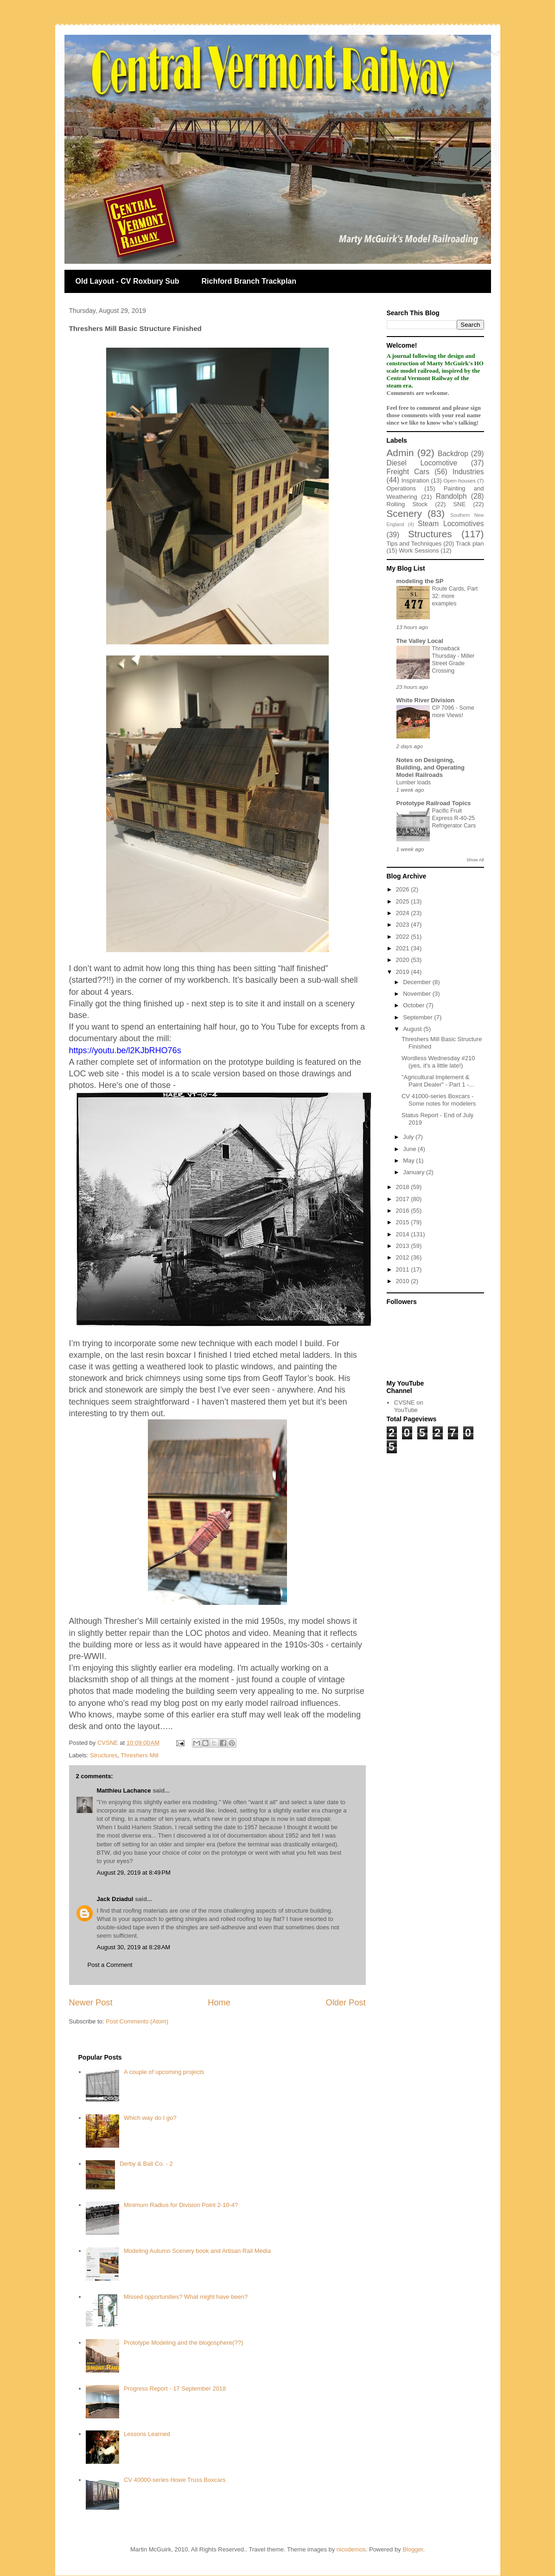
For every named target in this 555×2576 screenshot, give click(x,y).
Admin (400, 452)
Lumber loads (413, 782)
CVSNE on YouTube (408, 1406)
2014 (403, 1234)
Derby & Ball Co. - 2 (146, 2163)
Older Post (346, 2002)
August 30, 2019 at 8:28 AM (134, 1947)
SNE (459, 504)
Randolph (451, 496)
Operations (401, 488)
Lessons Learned (147, 2433)
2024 (403, 913)
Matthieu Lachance (124, 1790)
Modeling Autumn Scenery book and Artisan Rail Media (197, 2250)
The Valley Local (419, 640)
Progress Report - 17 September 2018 (175, 2388)
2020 (403, 959)
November (418, 993)
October (414, 1005)
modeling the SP (420, 581)
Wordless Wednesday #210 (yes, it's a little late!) (438, 1062)
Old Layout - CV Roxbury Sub (127, 281)
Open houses (459, 480)
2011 (403, 1269)
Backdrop (453, 454)
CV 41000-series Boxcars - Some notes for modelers (439, 1100)
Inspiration (415, 480)
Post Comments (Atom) (137, 2021)
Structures (103, 1755)
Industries (468, 472)
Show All (475, 859)
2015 (403, 1222)
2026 (403, 889)
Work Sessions (419, 550)
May (409, 1160)
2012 (403, 1257)
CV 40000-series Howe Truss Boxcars (175, 2479)
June (410, 1148)
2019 (403, 971)
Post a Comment (110, 1964)
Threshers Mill (140, 1755)
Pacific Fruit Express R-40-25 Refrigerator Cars (454, 818)
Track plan (470, 543)
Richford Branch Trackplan (249, 281)
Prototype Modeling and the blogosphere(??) (183, 2342)
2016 (403, 1210)
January (414, 1172)
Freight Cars (408, 472)
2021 (403, 948)
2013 (403, 1245)
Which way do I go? (150, 2117)
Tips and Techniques (414, 543)
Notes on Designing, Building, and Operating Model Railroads (430, 767)
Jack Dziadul (115, 1898)
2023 (403, 924)
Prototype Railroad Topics (433, 803)
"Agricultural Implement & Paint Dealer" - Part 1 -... (438, 1081)
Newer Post (91, 2002)
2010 (403, 1281)
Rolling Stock (407, 504)
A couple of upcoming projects (164, 2071)
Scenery (404, 513)
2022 (403, 936)
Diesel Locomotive (422, 463)
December (418, 982)
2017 (403, 1199)
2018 (403, 1186)
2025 (403, 901)
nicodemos (351, 2549)
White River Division (425, 700)
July (409, 1136)
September (418, 1017)
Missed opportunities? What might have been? (186, 2296)
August (413, 1028)
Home (219, 2002)
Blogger (412, 2549)
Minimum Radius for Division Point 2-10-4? (181, 2204)
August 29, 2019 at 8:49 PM (134, 1872)
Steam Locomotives (451, 524)
